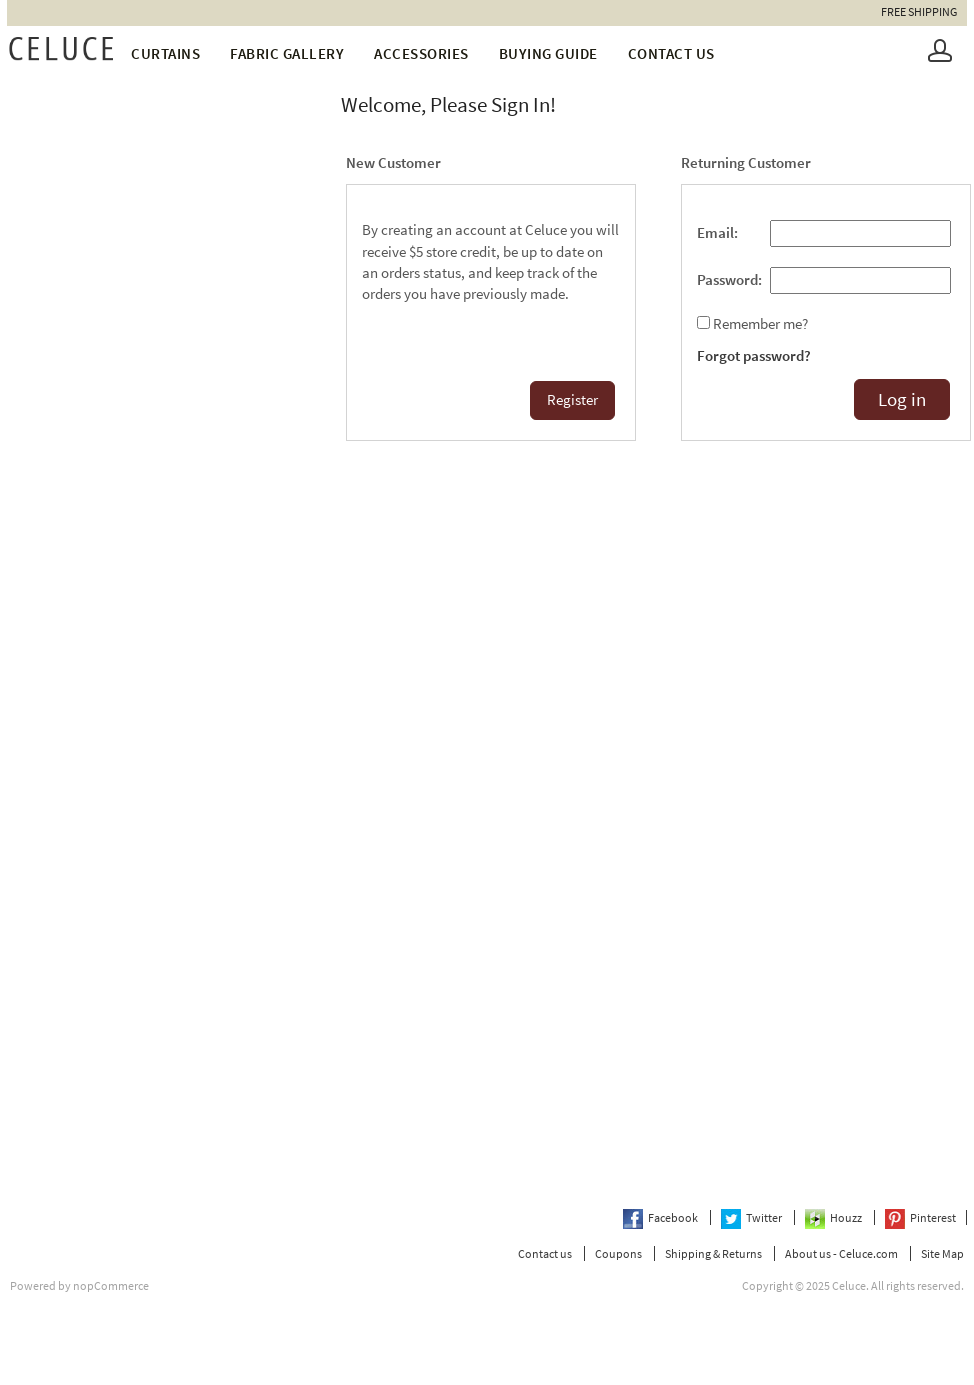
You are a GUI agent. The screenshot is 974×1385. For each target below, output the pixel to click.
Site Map (942, 1253)
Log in (902, 399)
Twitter (752, 1217)
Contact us (671, 53)
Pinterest (920, 1217)
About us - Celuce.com (841, 1253)
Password (727, 280)
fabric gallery (287, 53)
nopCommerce (111, 1285)
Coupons (618, 1253)
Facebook (661, 1217)
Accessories (421, 53)
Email (715, 233)
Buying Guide (548, 53)
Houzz (834, 1217)
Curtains (165, 53)
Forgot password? (754, 356)
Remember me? (760, 324)
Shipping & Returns (713, 1253)
